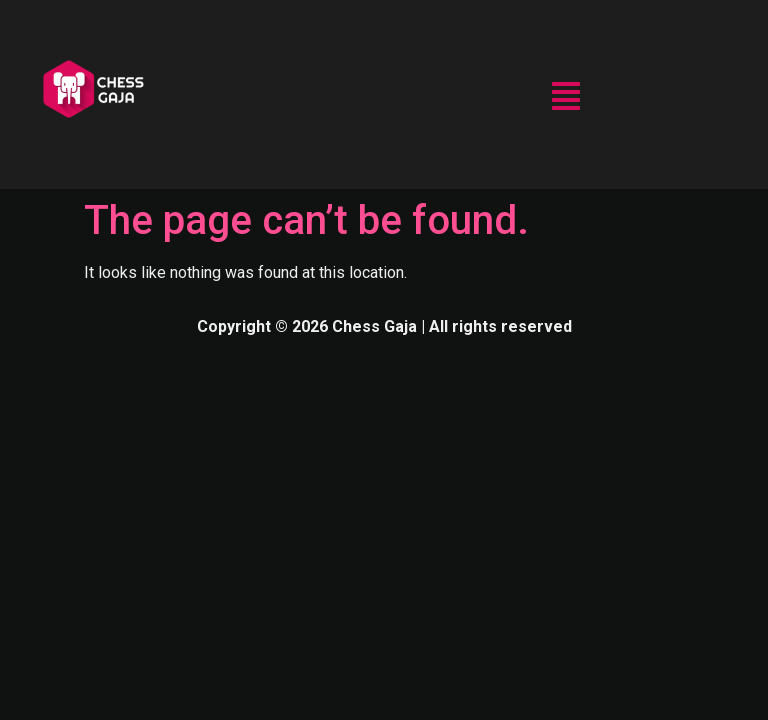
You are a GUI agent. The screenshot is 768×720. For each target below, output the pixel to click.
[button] (566, 98)
